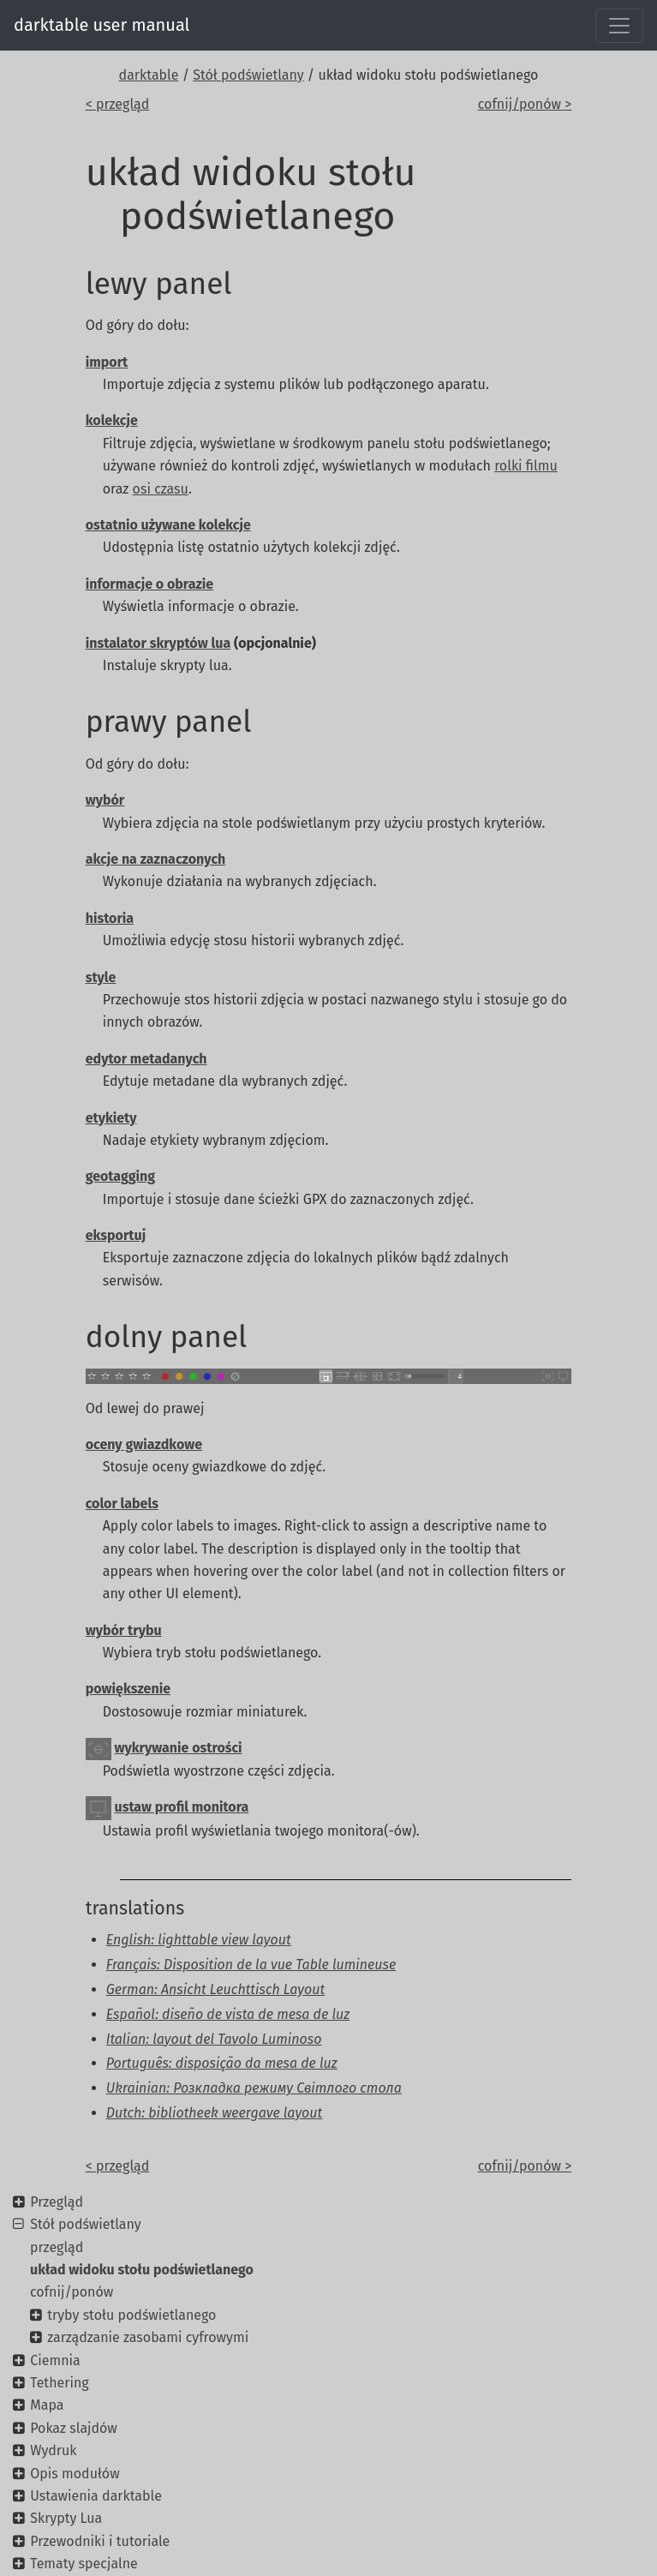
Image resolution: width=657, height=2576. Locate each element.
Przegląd (56, 2202)
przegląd (56, 2247)
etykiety (111, 1118)
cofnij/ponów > (525, 104)
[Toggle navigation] (619, 26)
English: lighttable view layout (198, 1940)
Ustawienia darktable (96, 2496)
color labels (122, 1503)
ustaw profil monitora (182, 1807)
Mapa (46, 2405)
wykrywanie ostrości (178, 1748)
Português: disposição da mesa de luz (221, 2063)
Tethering (59, 2383)
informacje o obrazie (149, 584)
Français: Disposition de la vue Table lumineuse (251, 1964)
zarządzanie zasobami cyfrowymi (147, 2337)
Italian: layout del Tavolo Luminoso (214, 2039)
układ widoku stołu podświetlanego (142, 2269)
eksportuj (116, 1235)
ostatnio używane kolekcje (168, 525)
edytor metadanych (146, 1059)
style (101, 977)
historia (110, 918)
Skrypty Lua (66, 2518)
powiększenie (128, 1688)
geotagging (120, 1176)
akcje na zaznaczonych (156, 859)
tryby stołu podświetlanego (131, 2315)
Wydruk (53, 2450)
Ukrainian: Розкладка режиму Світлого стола (254, 2088)
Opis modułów (74, 2473)
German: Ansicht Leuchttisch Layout (216, 1989)
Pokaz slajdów (73, 2428)
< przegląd (118, 104)
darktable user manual (101, 25)
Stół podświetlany (248, 75)
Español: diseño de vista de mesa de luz (227, 2014)
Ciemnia (55, 2360)
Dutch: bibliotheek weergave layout (214, 2113)
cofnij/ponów (71, 2292)
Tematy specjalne (84, 2563)
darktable (149, 75)
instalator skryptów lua (158, 643)
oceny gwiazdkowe (144, 1444)
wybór (105, 800)
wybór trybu (124, 1630)
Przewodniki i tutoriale (100, 2541)
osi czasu (160, 489)
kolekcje (112, 420)
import (107, 362)
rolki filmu (526, 466)
